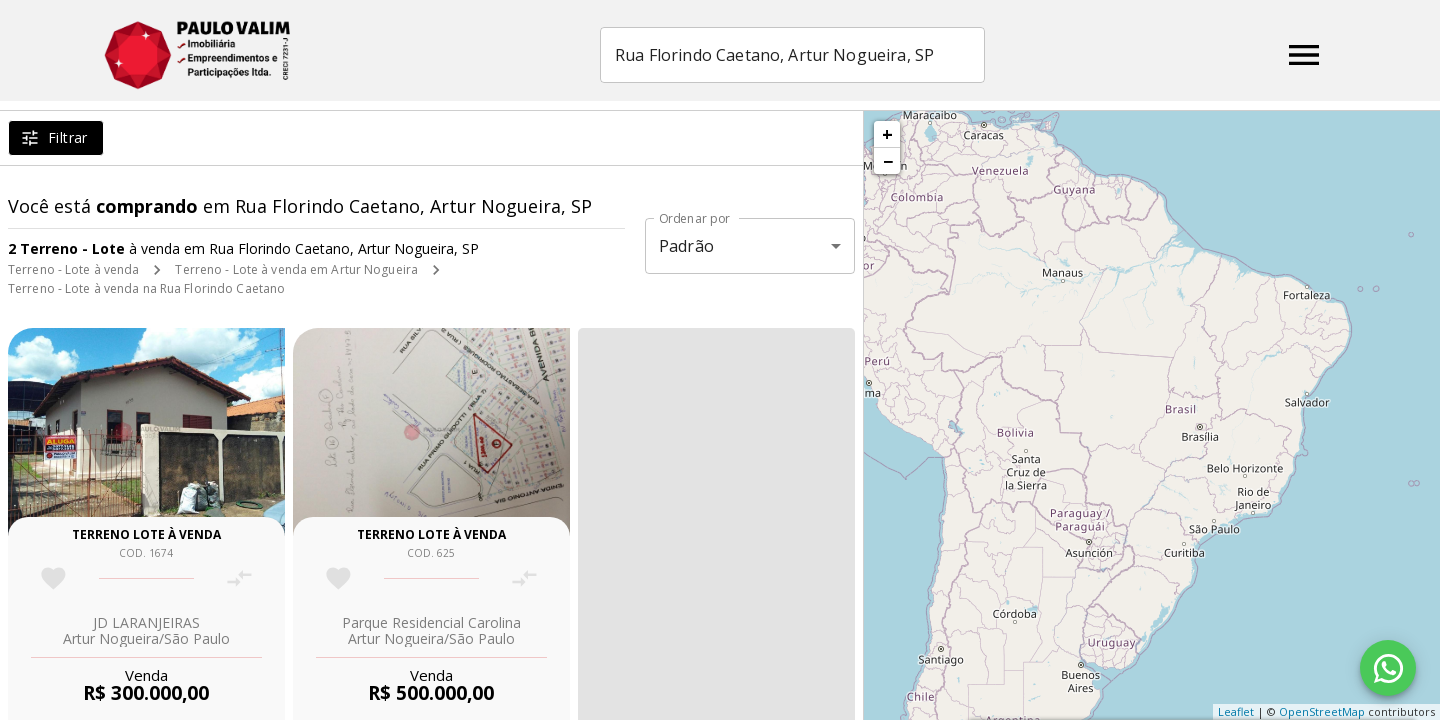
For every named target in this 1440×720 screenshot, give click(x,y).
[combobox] (834, 55)
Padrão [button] (686, 246)
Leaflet (1236, 711)
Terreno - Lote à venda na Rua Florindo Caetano (146, 288)
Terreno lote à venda (146, 534)
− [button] (888, 161)
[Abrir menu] (1304, 55)
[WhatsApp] (1388, 668)
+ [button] (887, 134)
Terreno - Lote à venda (73, 269)
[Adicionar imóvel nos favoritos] (53, 578)
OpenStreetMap (1322, 711)
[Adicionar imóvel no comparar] (239, 578)
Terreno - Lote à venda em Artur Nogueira (296, 269)
